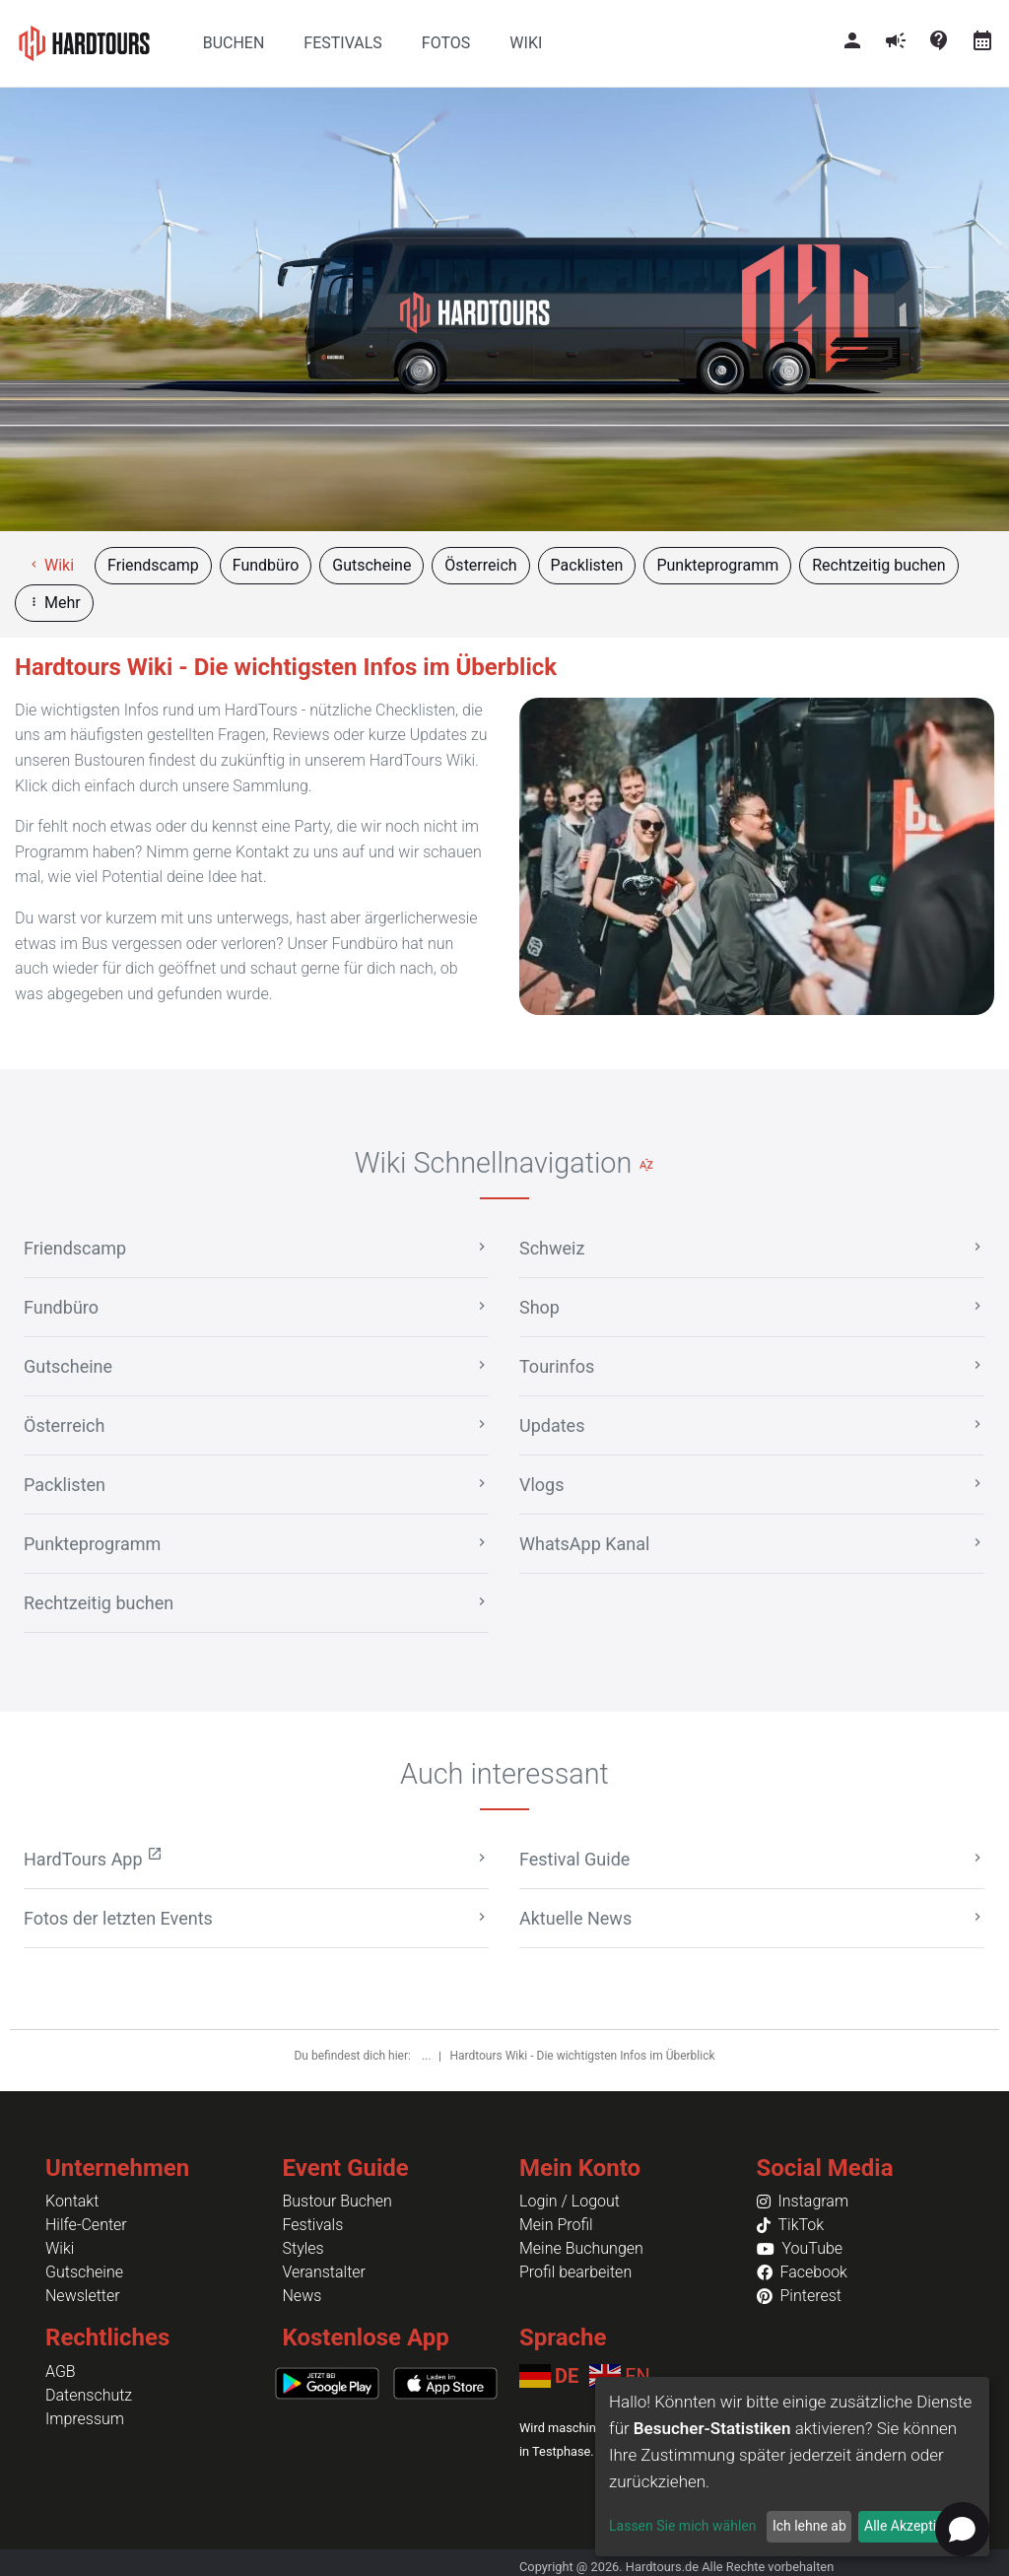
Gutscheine (371, 565)
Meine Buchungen (581, 2248)
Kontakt (72, 2201)
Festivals (313, 2224)
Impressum (84, 2418)
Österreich (480, 565)
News (302, 2295)
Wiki (51, 565)
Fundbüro (266, 565)
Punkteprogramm (717, 565)
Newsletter (82, 2295)
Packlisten (587, 565)
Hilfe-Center (86, 2224)
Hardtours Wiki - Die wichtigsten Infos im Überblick (581, 2056)
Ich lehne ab (809, 2526)
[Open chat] (962, 2529)
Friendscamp (153, 565)
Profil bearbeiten (575, 2272)
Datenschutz (88, 2395)
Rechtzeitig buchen (878, 565)
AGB (60, 2371)
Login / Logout (569, 2201)
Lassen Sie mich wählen (682, 2526)
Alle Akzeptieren (913, 2526)
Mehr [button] (54, 602)
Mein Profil (556, 2224)
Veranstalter (324, 2272)
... (428, 2056)
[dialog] (792, 2466)
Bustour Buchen (337, 2201)
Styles (303, 2248)
